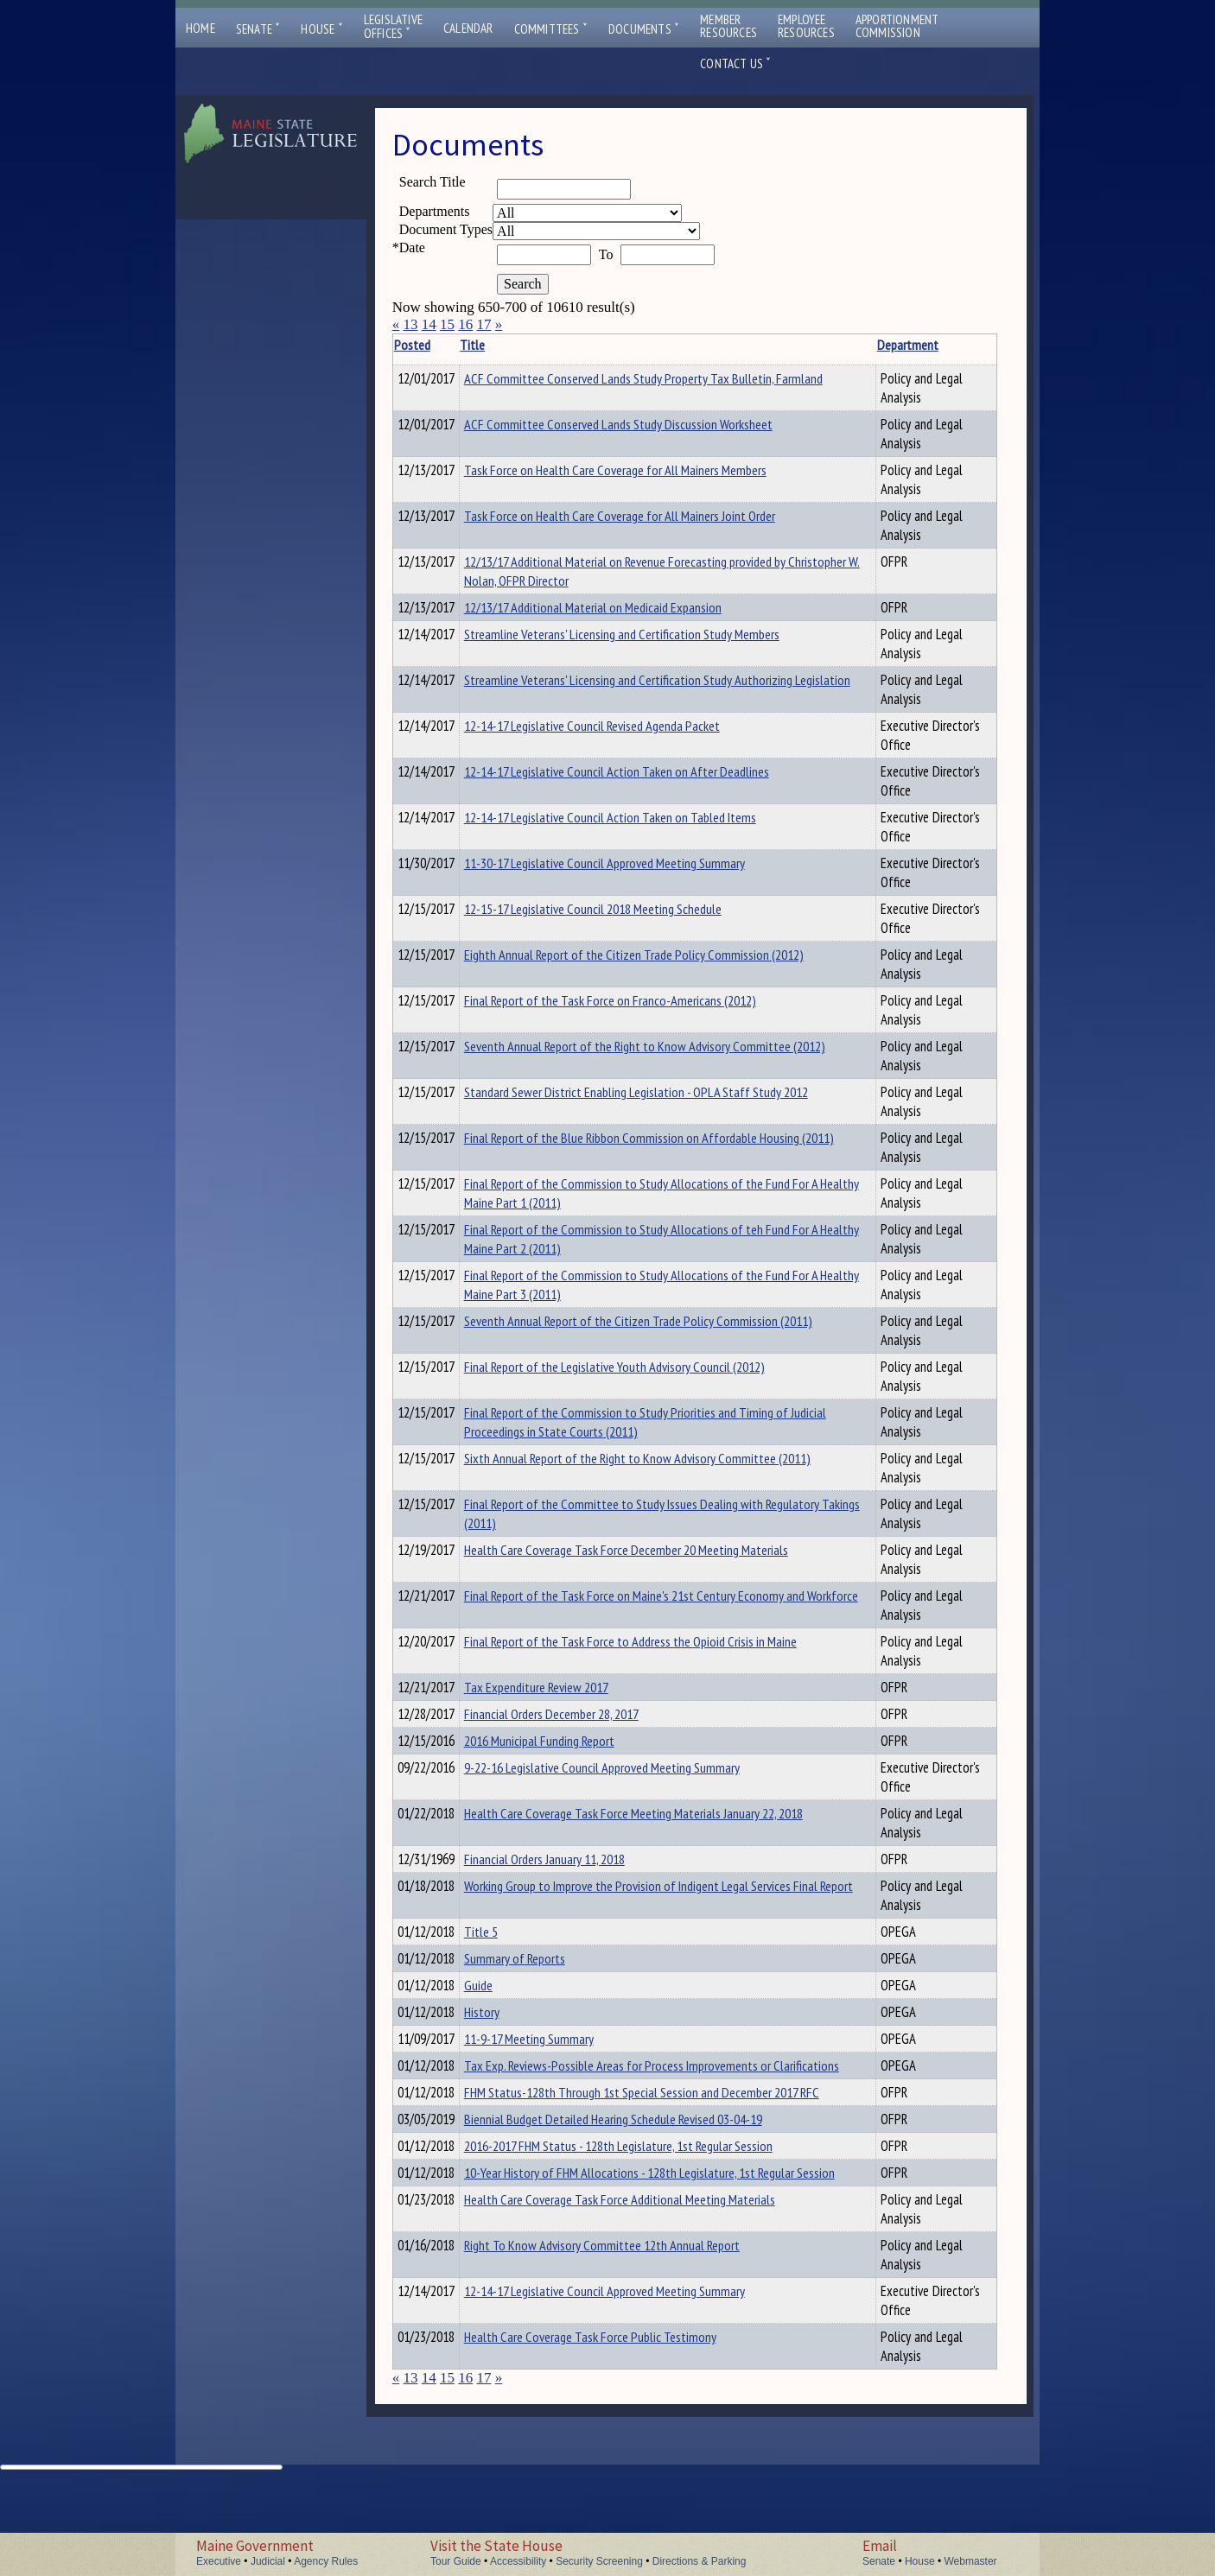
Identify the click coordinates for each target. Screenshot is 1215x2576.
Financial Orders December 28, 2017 (578, 1719)
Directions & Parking (699, 2561)
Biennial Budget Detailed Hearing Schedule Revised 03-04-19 (640, 2182)
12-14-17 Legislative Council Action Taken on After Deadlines (643, 774)
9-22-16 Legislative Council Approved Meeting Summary (629, 1777)
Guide (505, 2003)
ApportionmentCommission (897, 26)
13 (410, 324)
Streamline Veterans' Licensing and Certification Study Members (648, 636)
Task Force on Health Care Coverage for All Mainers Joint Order (646, 515)
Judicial (268, 2561)
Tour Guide (455, 2561)
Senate (258, 29)
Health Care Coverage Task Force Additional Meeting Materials (646, 2287)
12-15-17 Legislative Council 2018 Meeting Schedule (619, 911)
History (508, 2032)
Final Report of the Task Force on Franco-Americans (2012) (637, 1002)
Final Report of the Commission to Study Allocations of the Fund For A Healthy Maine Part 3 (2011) (654, 1287)
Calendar (468, 28)
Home (200, 28)
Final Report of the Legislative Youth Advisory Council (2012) (641, 1369)
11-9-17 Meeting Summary (555, 2062)
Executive (218, 2561)
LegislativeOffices (393, 27)
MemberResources (728, 26)
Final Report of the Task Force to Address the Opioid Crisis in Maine (657, 1643)
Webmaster (970, 2561)
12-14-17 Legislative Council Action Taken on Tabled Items (637, 819)
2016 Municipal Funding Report (566, 1748)
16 (465, 324)
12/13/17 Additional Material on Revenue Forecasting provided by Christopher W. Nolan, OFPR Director (651, 571)
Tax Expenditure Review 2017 (563, 1689)
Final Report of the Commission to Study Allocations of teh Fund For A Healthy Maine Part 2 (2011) (654, 1241)
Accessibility (518, 2561)
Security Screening (599, 2561)
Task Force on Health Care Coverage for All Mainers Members (642, 469)
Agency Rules (326, 2561)
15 (447, 324)
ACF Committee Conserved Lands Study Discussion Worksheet (645, 424)
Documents (643, 29)
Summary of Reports (541, 1973)
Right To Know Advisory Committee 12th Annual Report (629, 2333)
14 (429, 324)
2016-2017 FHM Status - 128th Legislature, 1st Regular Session (645, 2212)
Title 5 (508, 1944)
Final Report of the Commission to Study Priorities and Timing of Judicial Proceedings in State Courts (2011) (653, 1424)
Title (499, 344)
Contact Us (735, 63)
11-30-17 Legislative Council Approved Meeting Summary (631, 865)
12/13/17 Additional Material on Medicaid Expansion (619, 607)
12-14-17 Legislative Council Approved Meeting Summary (631, 2379)
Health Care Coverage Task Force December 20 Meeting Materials (653, 1552)
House (321, 29)
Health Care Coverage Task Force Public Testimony (617, 2424)
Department (861, 344)
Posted (438, 344)
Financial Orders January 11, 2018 (571, 1869)
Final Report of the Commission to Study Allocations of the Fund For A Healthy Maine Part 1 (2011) (654, 1196)
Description (967, 344)
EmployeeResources (806, 26)
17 (483, 324)
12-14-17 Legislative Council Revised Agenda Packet (619, 728)
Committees (551, 29)
